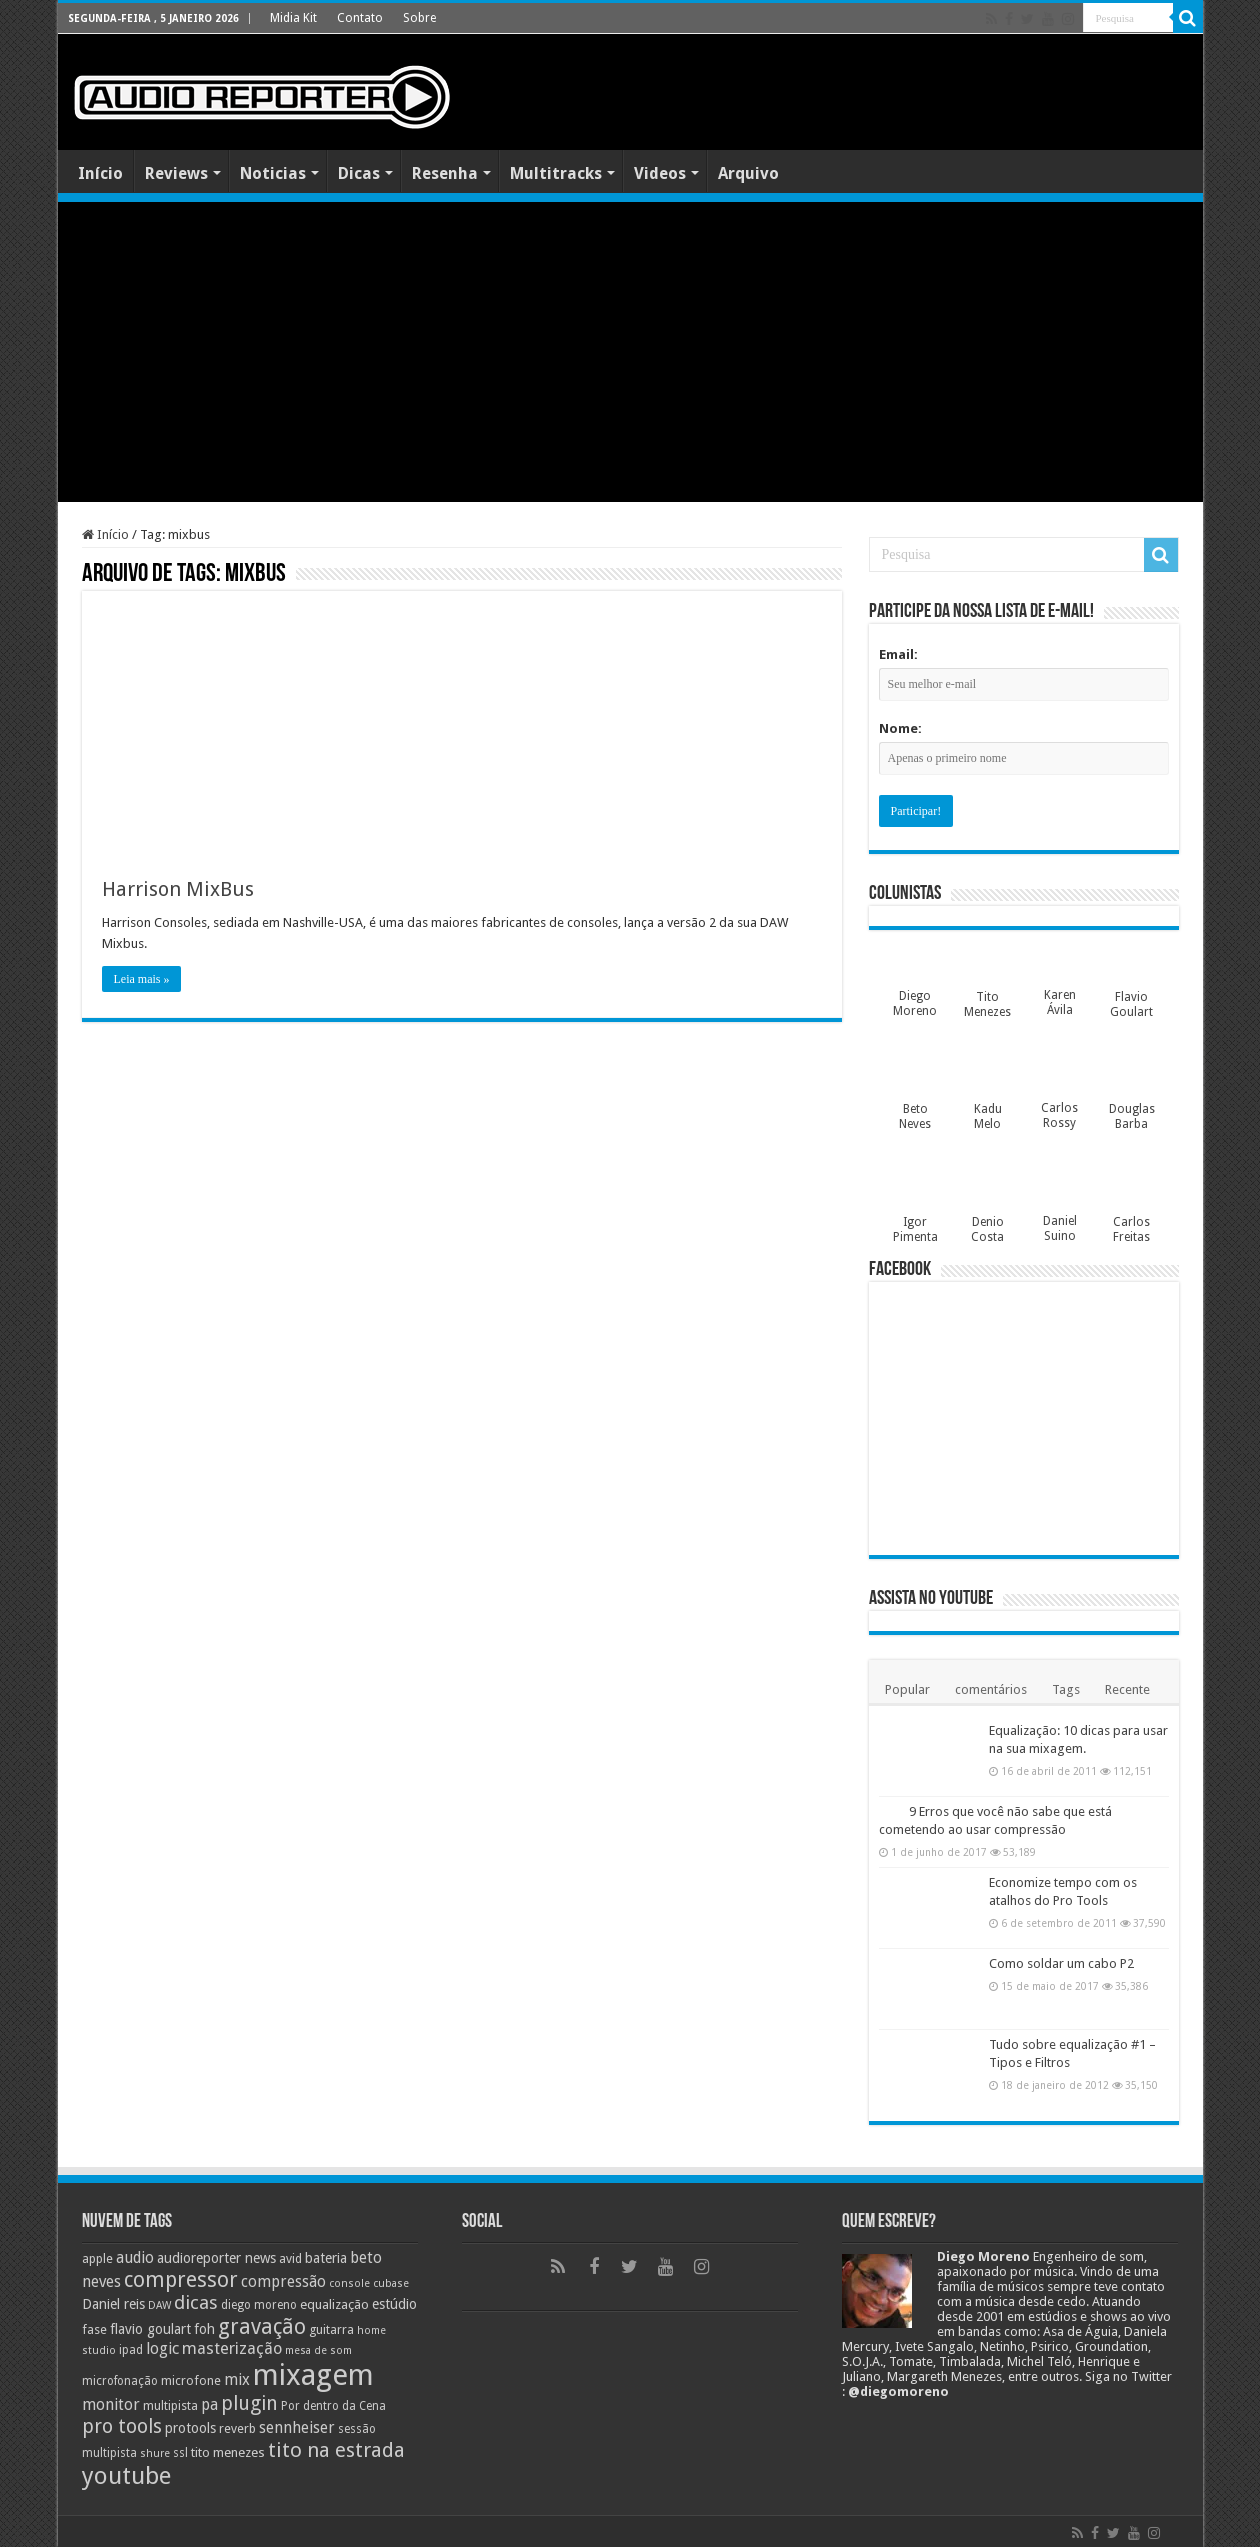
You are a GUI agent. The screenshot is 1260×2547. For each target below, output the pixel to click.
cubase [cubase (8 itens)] (391, 2283)
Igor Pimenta (915, 1229)
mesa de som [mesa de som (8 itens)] (318, 2350)
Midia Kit (293, 18)
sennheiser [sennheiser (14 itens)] (297, 2428)
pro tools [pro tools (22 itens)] (122, 2426)
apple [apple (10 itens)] (97, 2258)
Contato (360, 18)
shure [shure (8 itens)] (155, 2453)
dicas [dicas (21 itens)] (196, 2303)
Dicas (359, 173)
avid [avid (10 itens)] (290, 2258)
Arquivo (748, 173)
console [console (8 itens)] (349, 2283)
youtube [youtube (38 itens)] (126, 2476)
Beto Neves (915, 1116)
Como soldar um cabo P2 (1061, 1963)
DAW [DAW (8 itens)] (159, 2305)
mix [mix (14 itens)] (237, 2380)
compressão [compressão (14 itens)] (283, 2282)
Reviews (176, 173)
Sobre (419, 18)
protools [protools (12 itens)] (190, 2428)
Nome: (900, 728)
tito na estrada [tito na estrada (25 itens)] (336, 2450)
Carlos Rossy (1059, 1115)
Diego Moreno (915, 1003)
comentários (991, 1689)
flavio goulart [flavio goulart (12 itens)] (150, 2329)
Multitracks (556, 173)
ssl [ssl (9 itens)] (180, 2453)
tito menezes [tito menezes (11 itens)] (228, 2452)
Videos (660, 173)
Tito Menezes (987, 1004)
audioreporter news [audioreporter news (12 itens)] (216, 2258)
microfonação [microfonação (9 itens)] (120, 2381)
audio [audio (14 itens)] (135, 2258)
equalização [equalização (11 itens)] (334, 2304)
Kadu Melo (988, 1116)
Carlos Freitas (1131, 1229)
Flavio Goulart (1131, 1004)
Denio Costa (987, 1229)
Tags (1066, 1689)
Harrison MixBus (178, 889)
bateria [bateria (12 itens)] (326, 2258)
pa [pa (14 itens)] (209, 2405)
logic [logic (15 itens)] (162, 2348)
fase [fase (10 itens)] (94, 2329)
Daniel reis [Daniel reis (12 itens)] (113, 2304)
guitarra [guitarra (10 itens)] (331, 2329)
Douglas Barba (1132, 1116)
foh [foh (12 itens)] (204, 2329)
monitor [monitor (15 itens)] (111, 2404)
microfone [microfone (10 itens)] (191, 2380)
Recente (1127, 1689)
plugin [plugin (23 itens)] (249, 2403)
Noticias (273, 173)
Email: (898, 654)
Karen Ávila (1060, 1002)
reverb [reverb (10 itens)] (237, 2428)
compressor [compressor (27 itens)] (181, 2279)
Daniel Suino (1060, 1228)
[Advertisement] (630, 352)
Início (100, 173)
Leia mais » (142, 979)
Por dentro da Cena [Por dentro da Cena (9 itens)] (333, 2406)
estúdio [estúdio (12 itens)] (394, 2304)
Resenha (445, 173)
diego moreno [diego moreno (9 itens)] (259, 2305)
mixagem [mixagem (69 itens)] (313, 2375)
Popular (907, 1689)
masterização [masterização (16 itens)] (232, 2348)
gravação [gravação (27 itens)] (262, 2326)
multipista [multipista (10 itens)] (170, 2405)
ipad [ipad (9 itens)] (131, 2350)
